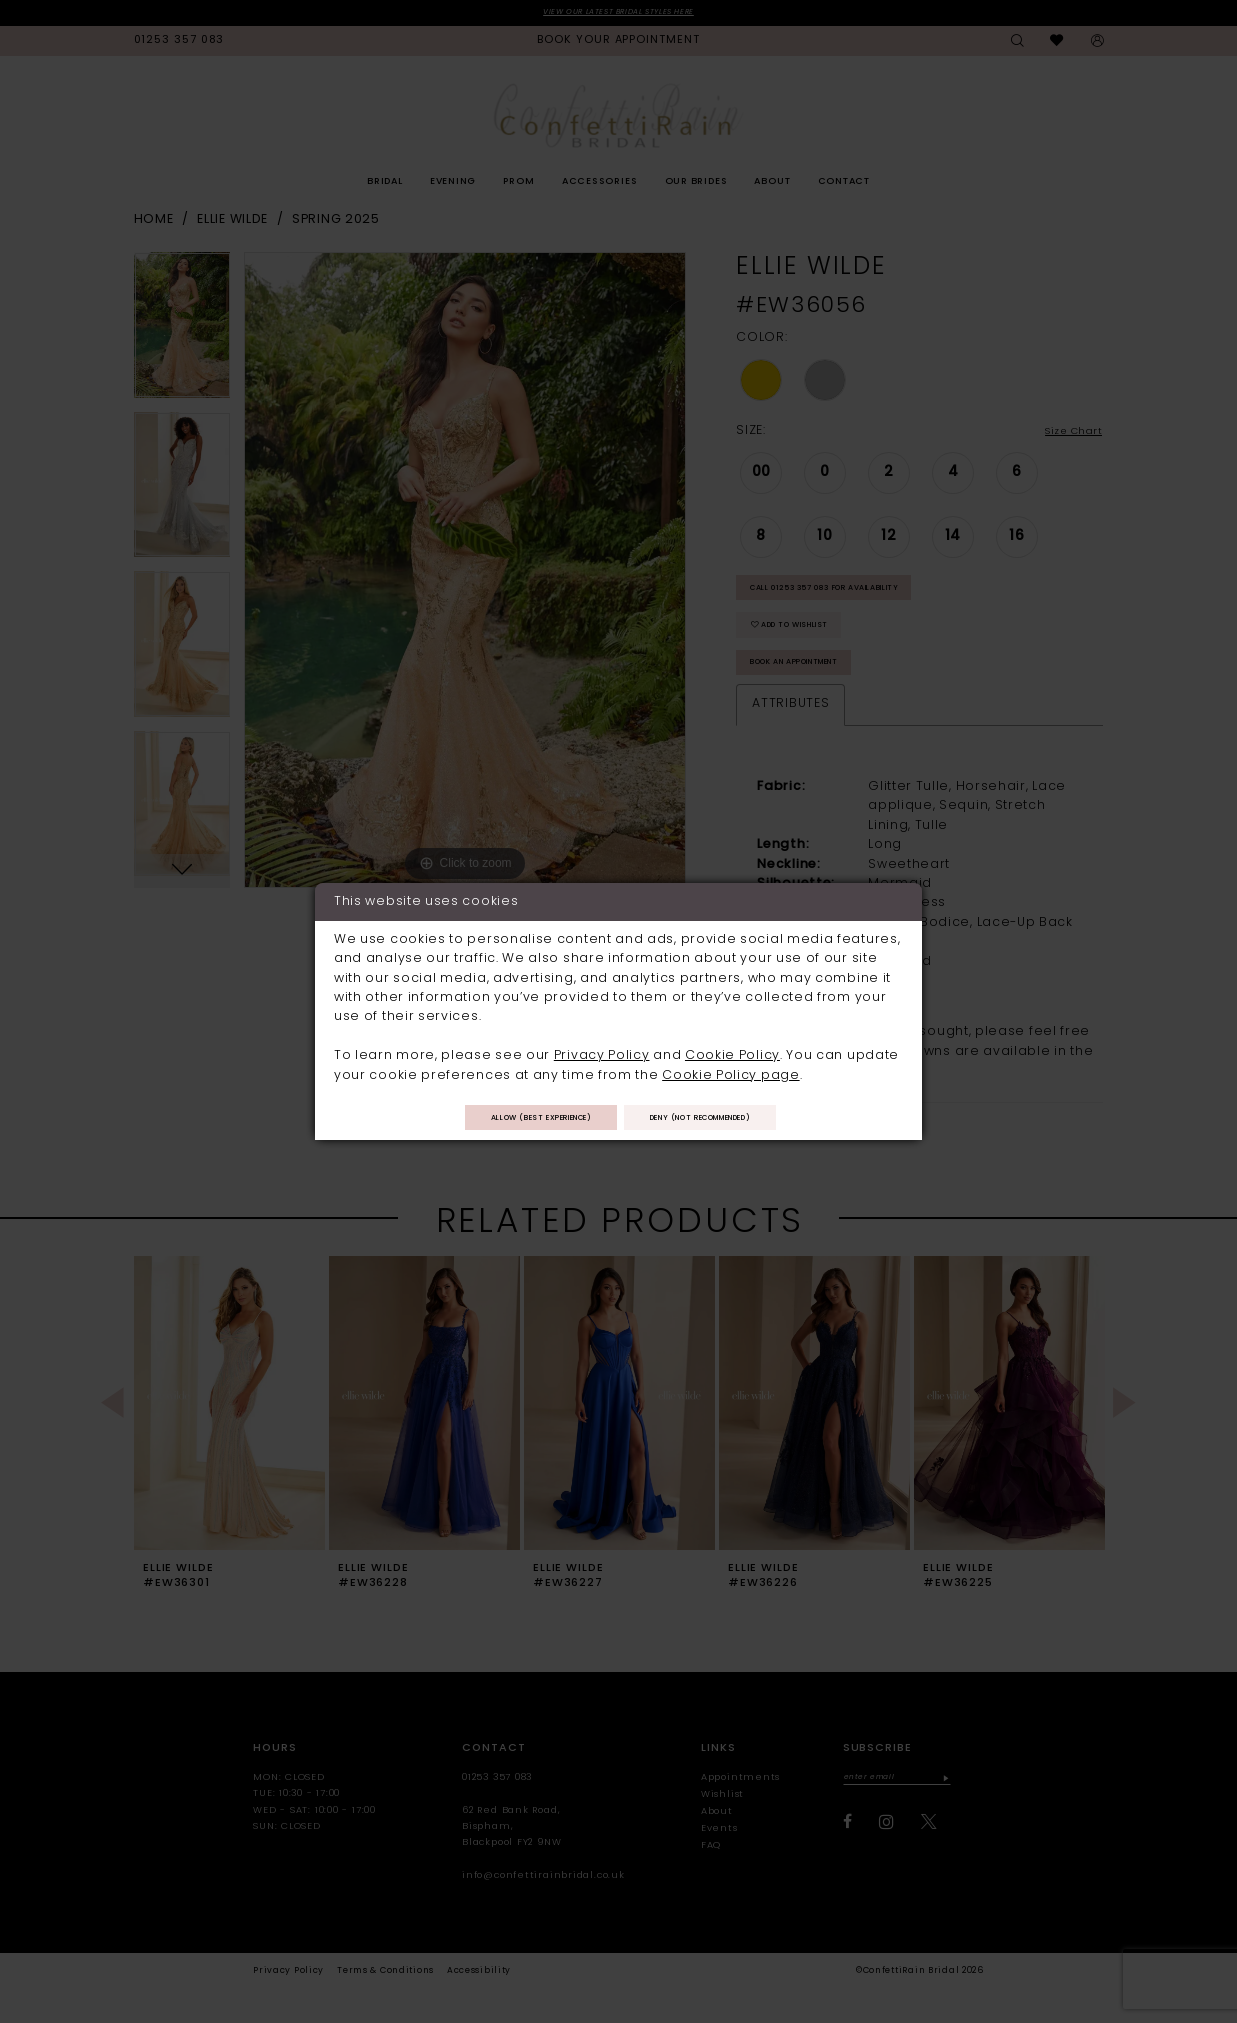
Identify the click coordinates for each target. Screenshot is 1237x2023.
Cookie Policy (732, 1053)
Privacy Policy (602, 1053)
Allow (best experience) (519, 1118)
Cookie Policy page (730, 1072)
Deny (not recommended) (722, 1118)
